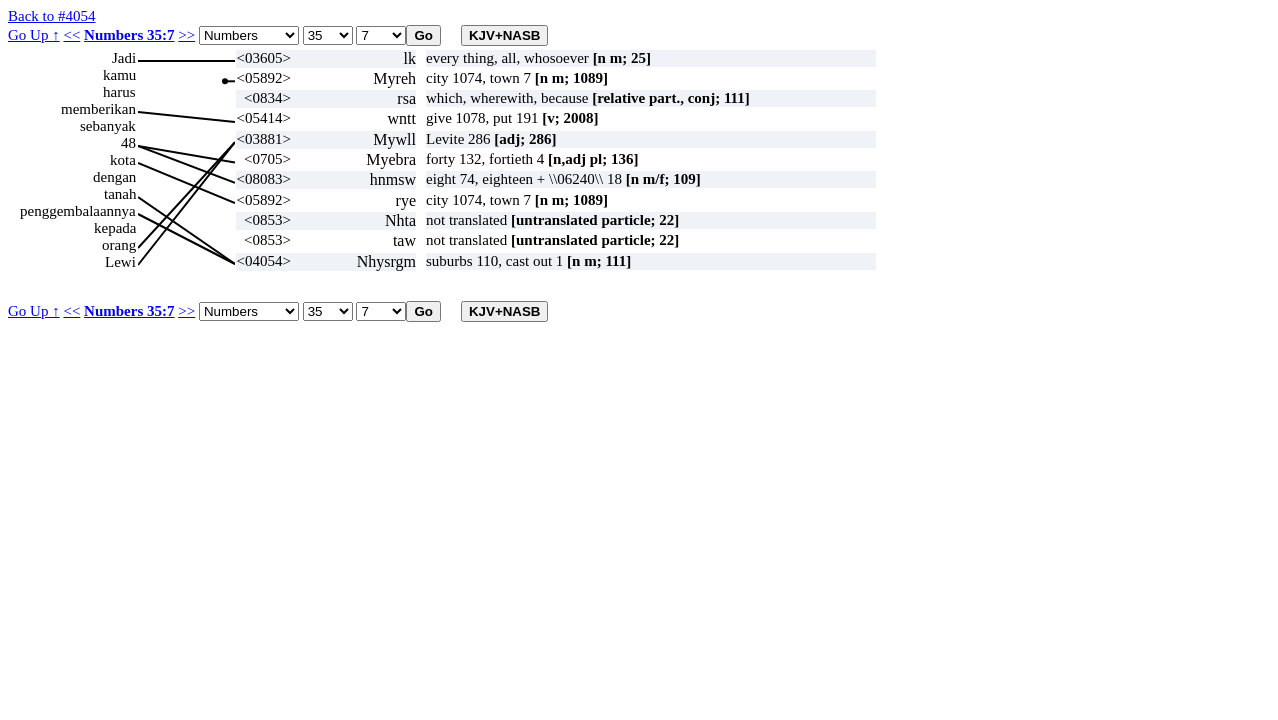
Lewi (120, 262)
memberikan (98, 109)
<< (71, 35)
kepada (115, 228)
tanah (120, 194)
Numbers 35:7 (129, 35)
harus (119, 92)
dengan (114, 177)
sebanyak (108, 126)
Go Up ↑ (34, 35)
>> (186, 35)
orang (119, 245)
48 (128, 143)
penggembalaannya (78, 211)
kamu (119, 75)
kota (123, 160)
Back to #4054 (52, 16)
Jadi (124, 58)
